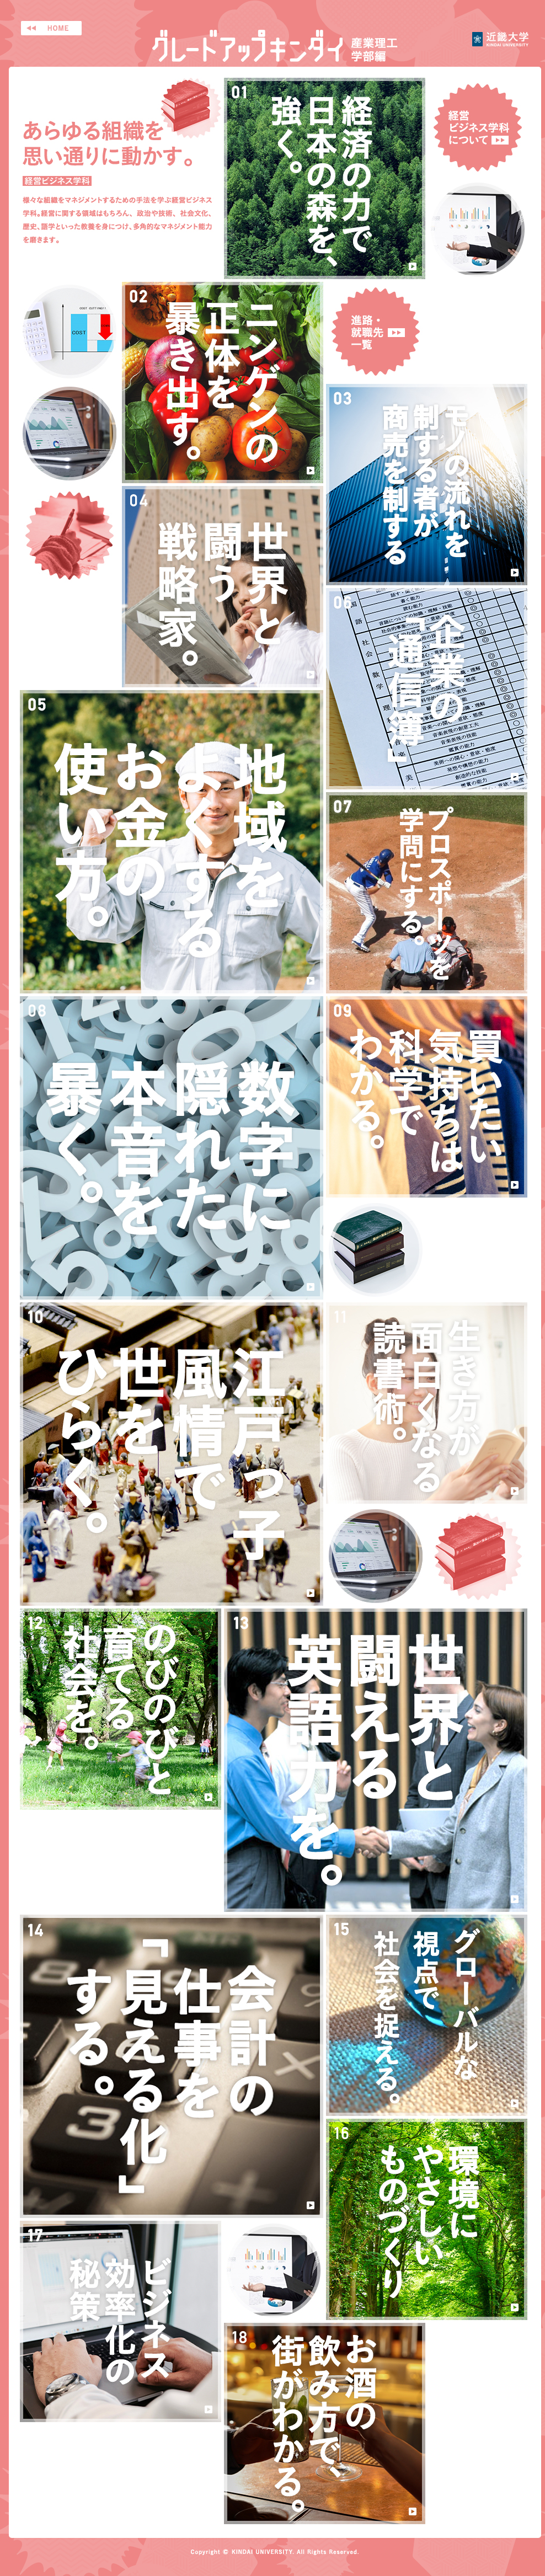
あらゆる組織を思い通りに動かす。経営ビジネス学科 (120, 178)
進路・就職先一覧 (375, 331)
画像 (477, 229)
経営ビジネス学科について (477, 127)
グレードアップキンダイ (275, 46)
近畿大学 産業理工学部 (500, 39)
